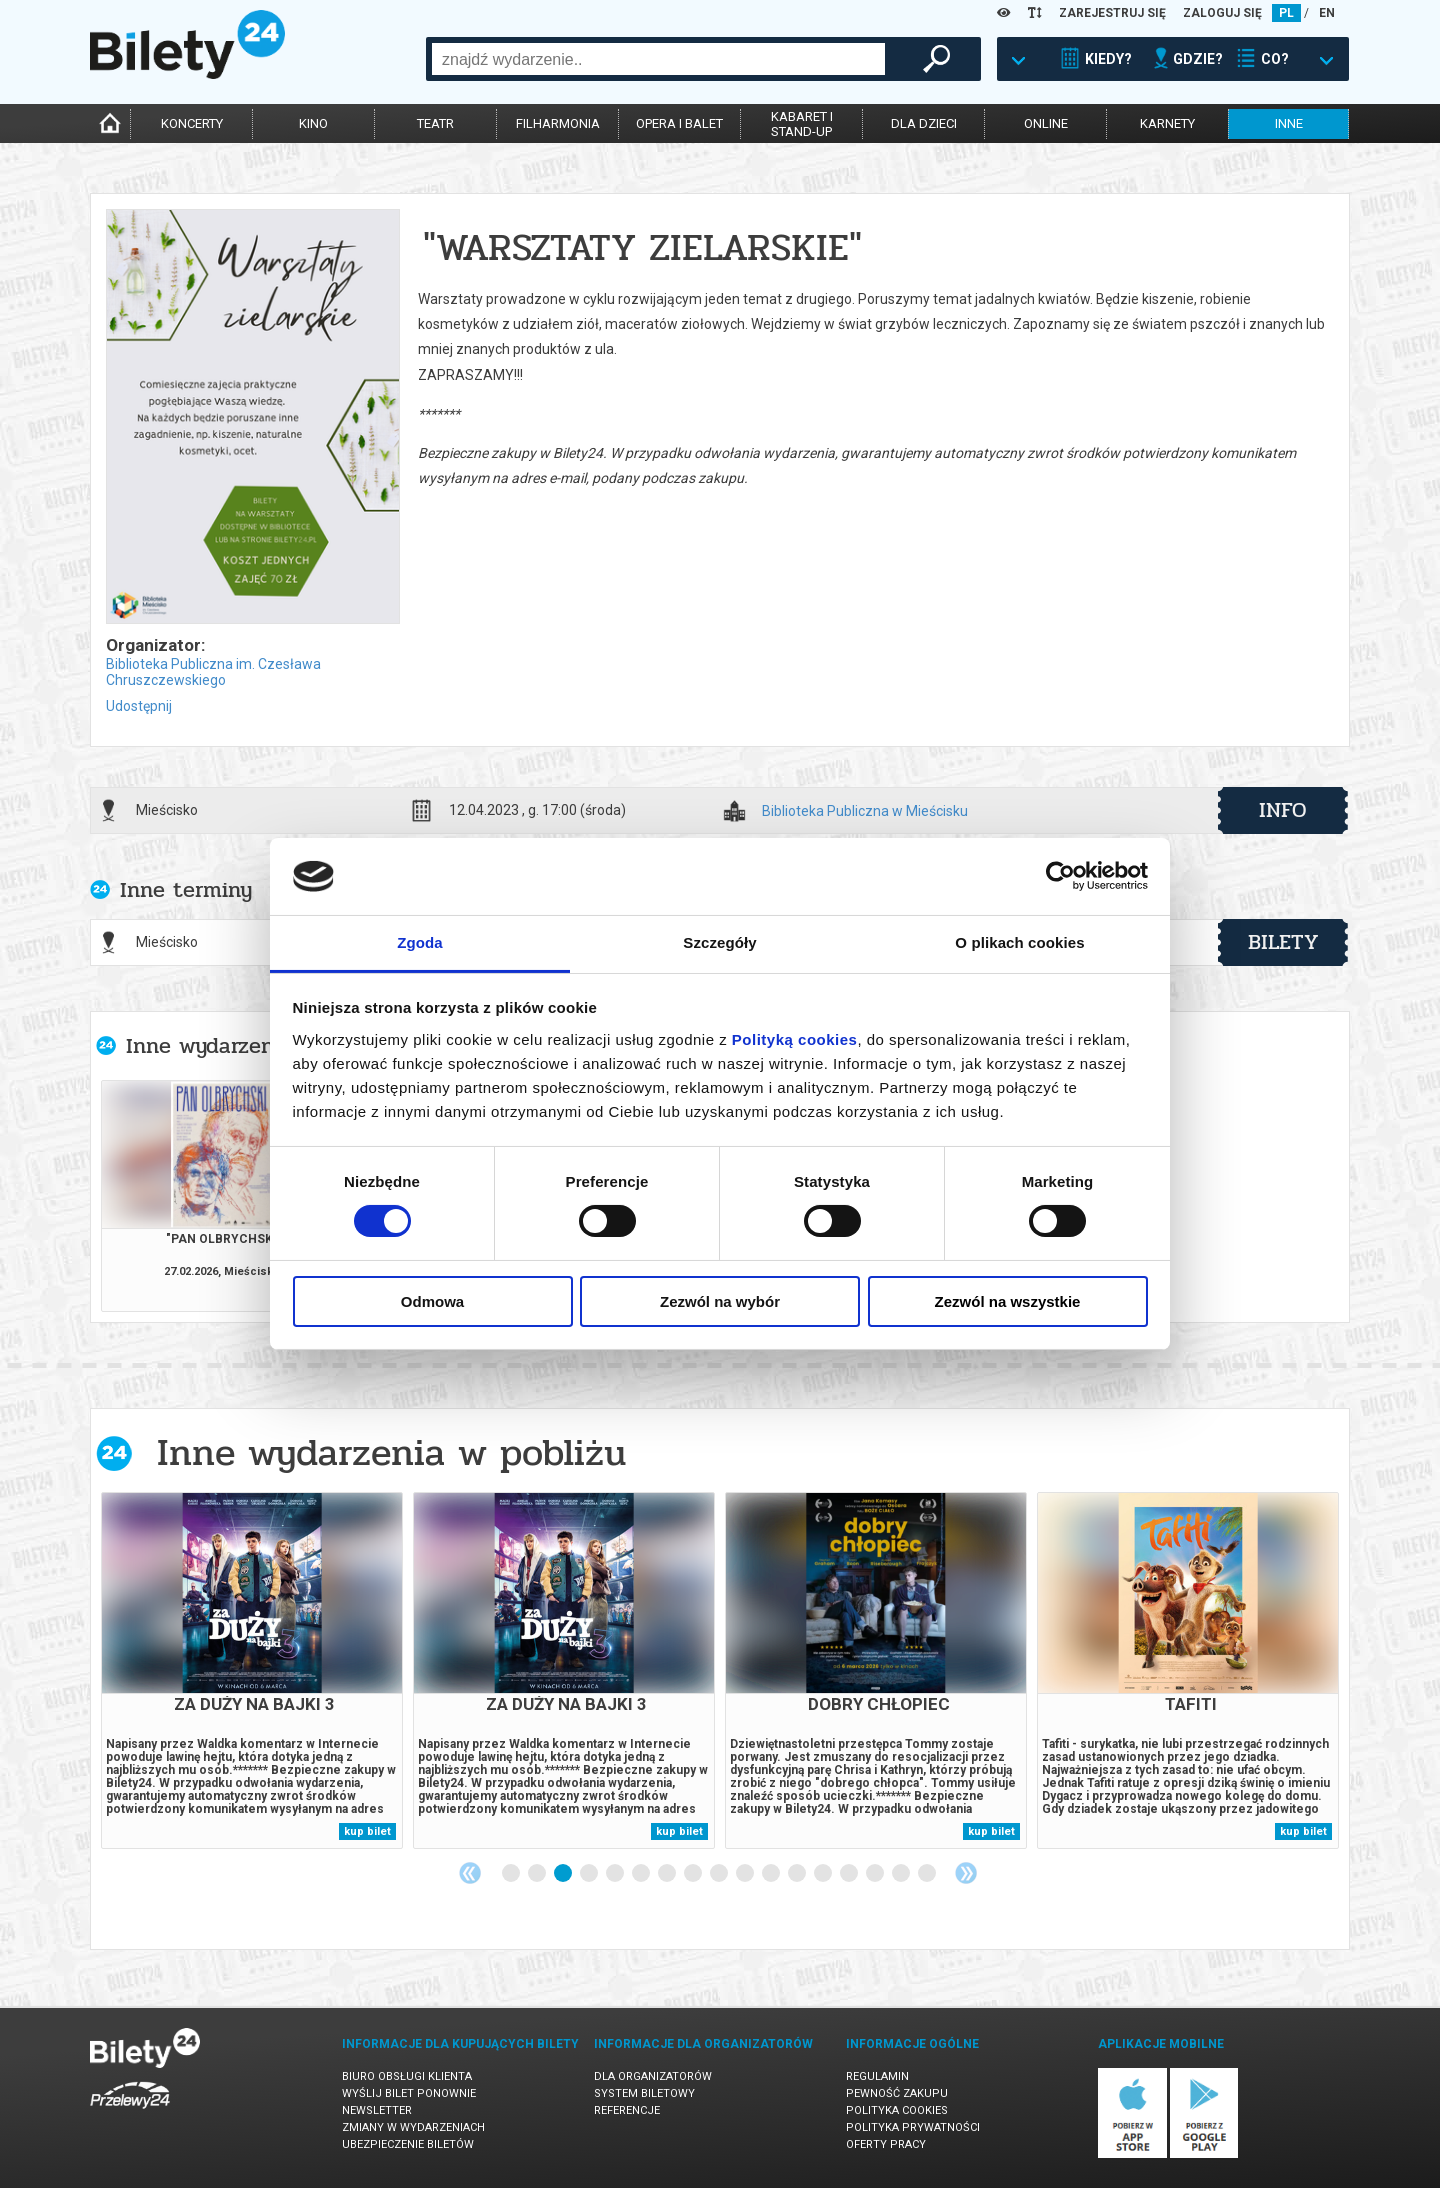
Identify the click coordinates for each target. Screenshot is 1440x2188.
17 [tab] (928, 1874)
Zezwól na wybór (720, 1301)
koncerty (192, 123)
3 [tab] (564, 1874)
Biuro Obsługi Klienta (407, 2076)
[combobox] (658, 59)
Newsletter (377, 2110)
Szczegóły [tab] (719, 942)
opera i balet (679, 123)
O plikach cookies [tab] (1019, 942)
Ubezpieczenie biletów (408, 2144)
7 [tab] (668, 1874)
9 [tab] (720, 1874)
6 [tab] (642, 1874)
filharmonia (558, 123)
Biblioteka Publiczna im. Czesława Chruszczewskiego (213, 672)
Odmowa (432, 1301)
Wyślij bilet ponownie (409, 2093)
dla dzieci (924, 123)
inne (1289, 123)
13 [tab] (824, 1874)
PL (1286, 13)
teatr (435, 123)
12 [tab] (798, 1874)
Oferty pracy (886, 2144)
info (1283, 810)
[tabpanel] (252, 1670)
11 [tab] (772, 1874)
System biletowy (644, 2093)
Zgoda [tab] (420, 942)
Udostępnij (139, 706)
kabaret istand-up (802, 124)
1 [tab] (512, 1874)
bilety (1283, 942)
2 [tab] (538, 1874)
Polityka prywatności (913, 2127)
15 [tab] (876, 1874)
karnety (1167, 123)
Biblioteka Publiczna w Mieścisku (865, 811)
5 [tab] (616, 1874)
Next (966, 1873)
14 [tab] (850, 1874)
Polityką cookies (795, 1039)
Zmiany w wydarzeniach (413, 2127)
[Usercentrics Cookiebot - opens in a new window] (1060, 876)
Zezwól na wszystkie (1008, 1301)
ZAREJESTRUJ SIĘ (1112, 13)
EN (1327, 13)
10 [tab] (746, 1874)
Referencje (627, 2110)
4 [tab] (590, 1874)
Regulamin (877, 2076)
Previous (470, 1873)
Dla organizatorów (653, 2076)
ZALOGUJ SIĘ (1222, 13)
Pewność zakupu (897, 2093)
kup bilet (367, 1831)
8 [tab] (694, 1874)
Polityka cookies (897, 2110)
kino (313, 123)
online (1046, 123)
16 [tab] (902, 1874)
